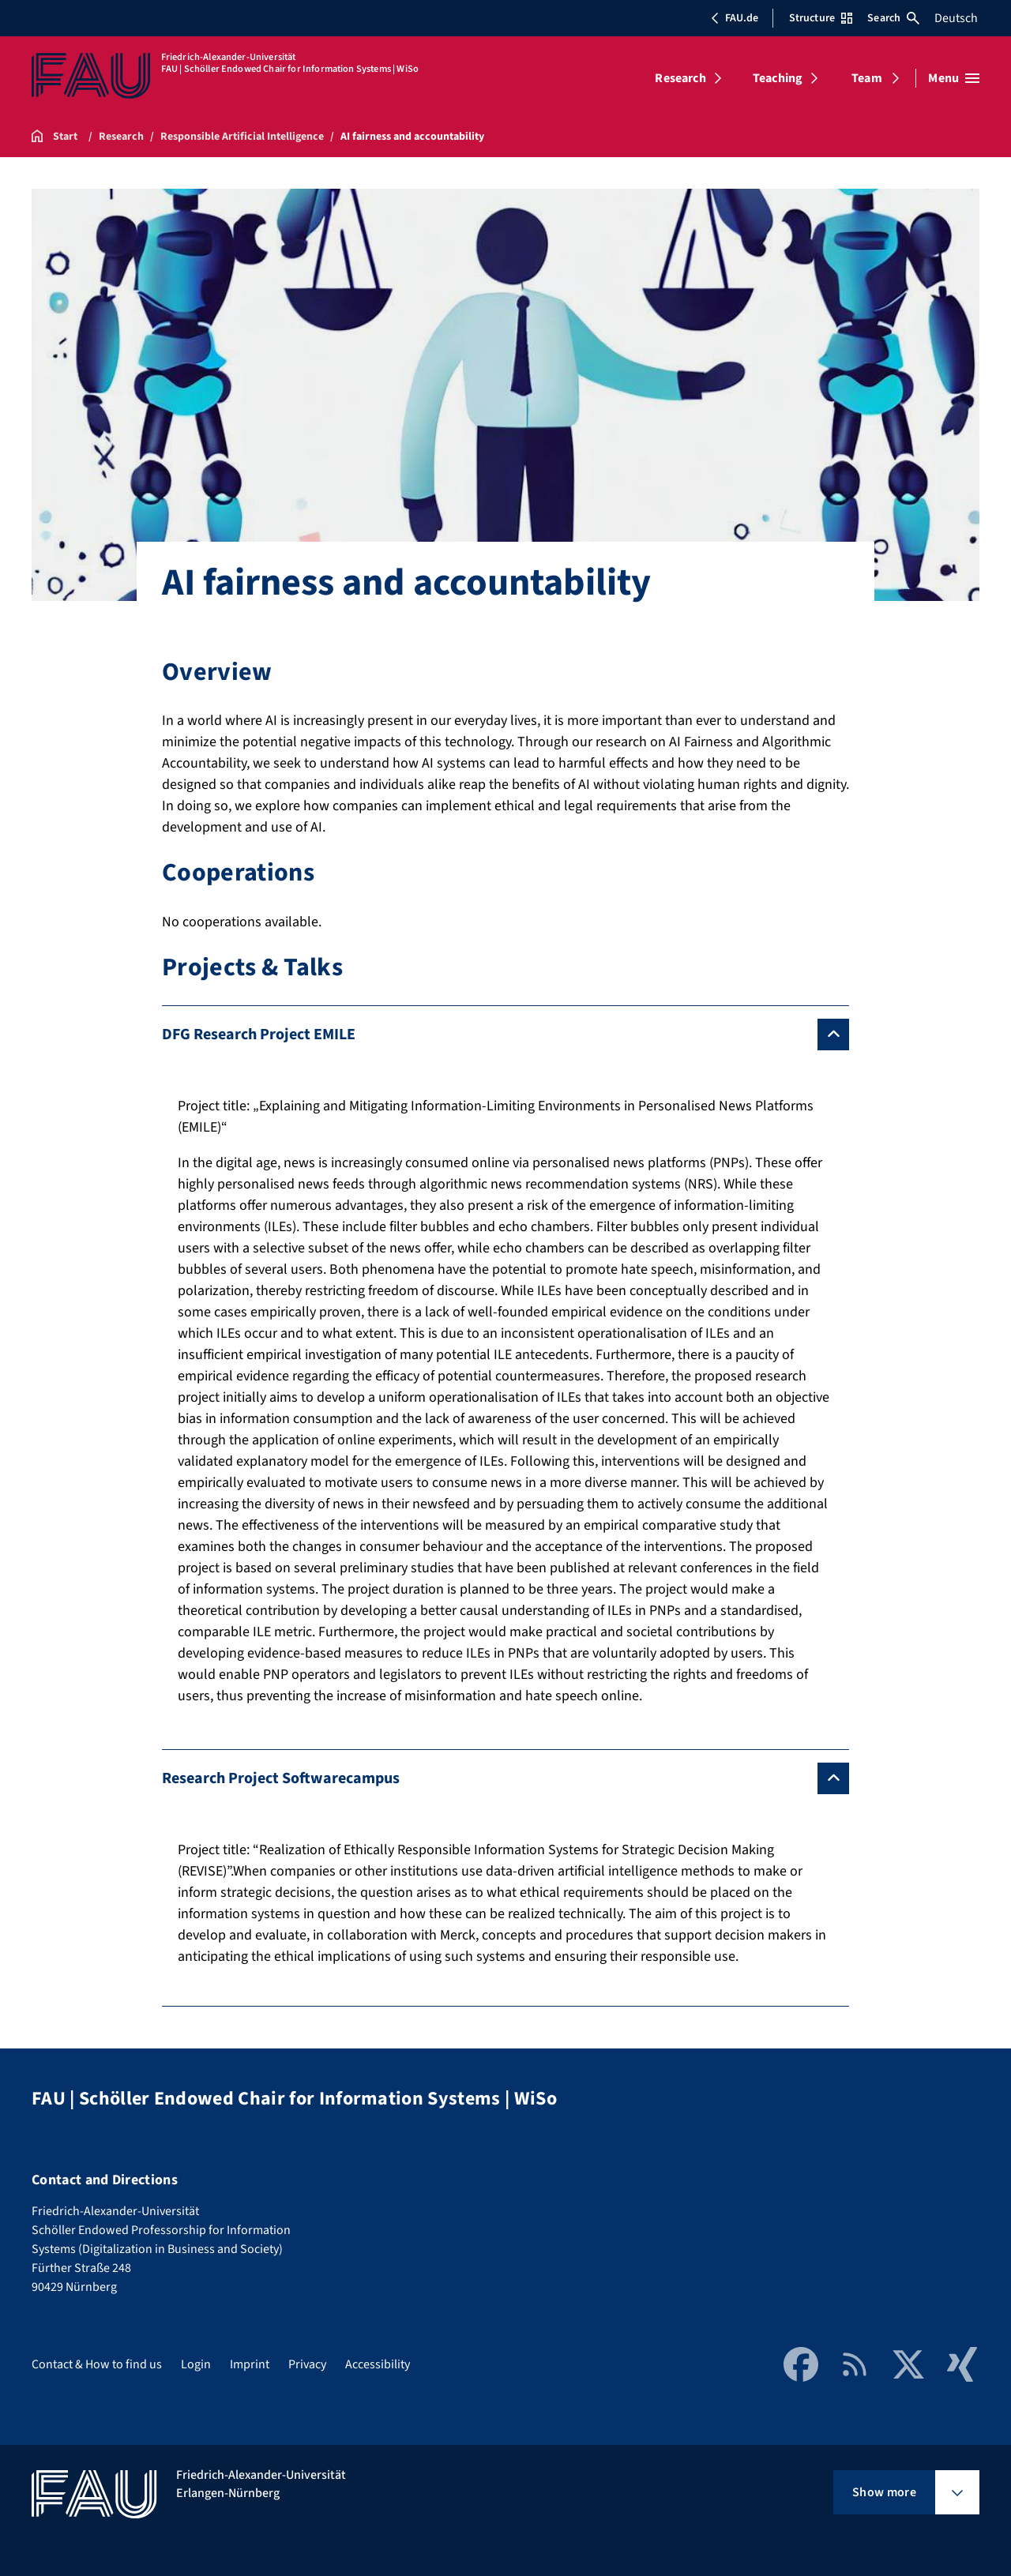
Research (680, 78)
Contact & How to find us (97, 2364)
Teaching (777, 78)
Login (196, 2364)
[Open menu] (953, 78)
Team (866, 78)
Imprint (249, 2364)
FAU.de (734, 18)
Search (893, 18)
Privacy (307, 2364)
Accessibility (377, 2364)
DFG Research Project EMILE (258, 1034)
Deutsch (956, 18)
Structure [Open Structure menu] (820, 18)
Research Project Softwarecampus (281, 1778)
